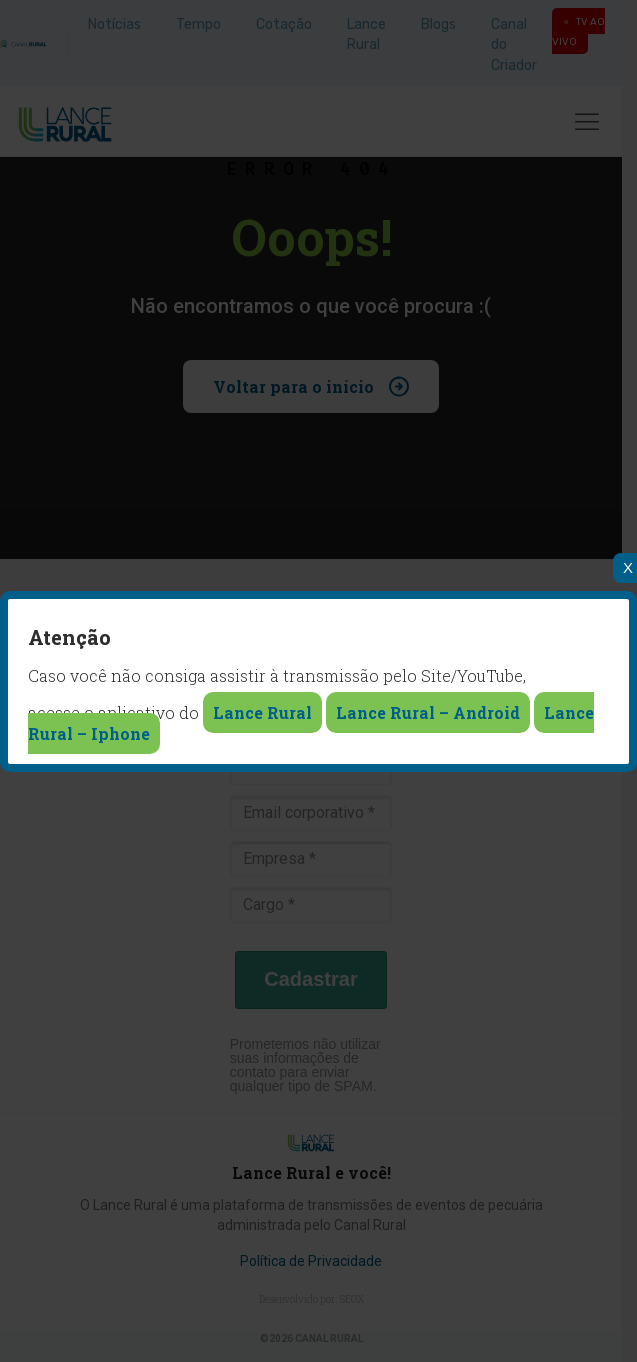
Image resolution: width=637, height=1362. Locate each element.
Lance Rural (262, 712)
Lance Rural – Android (428, 712)
